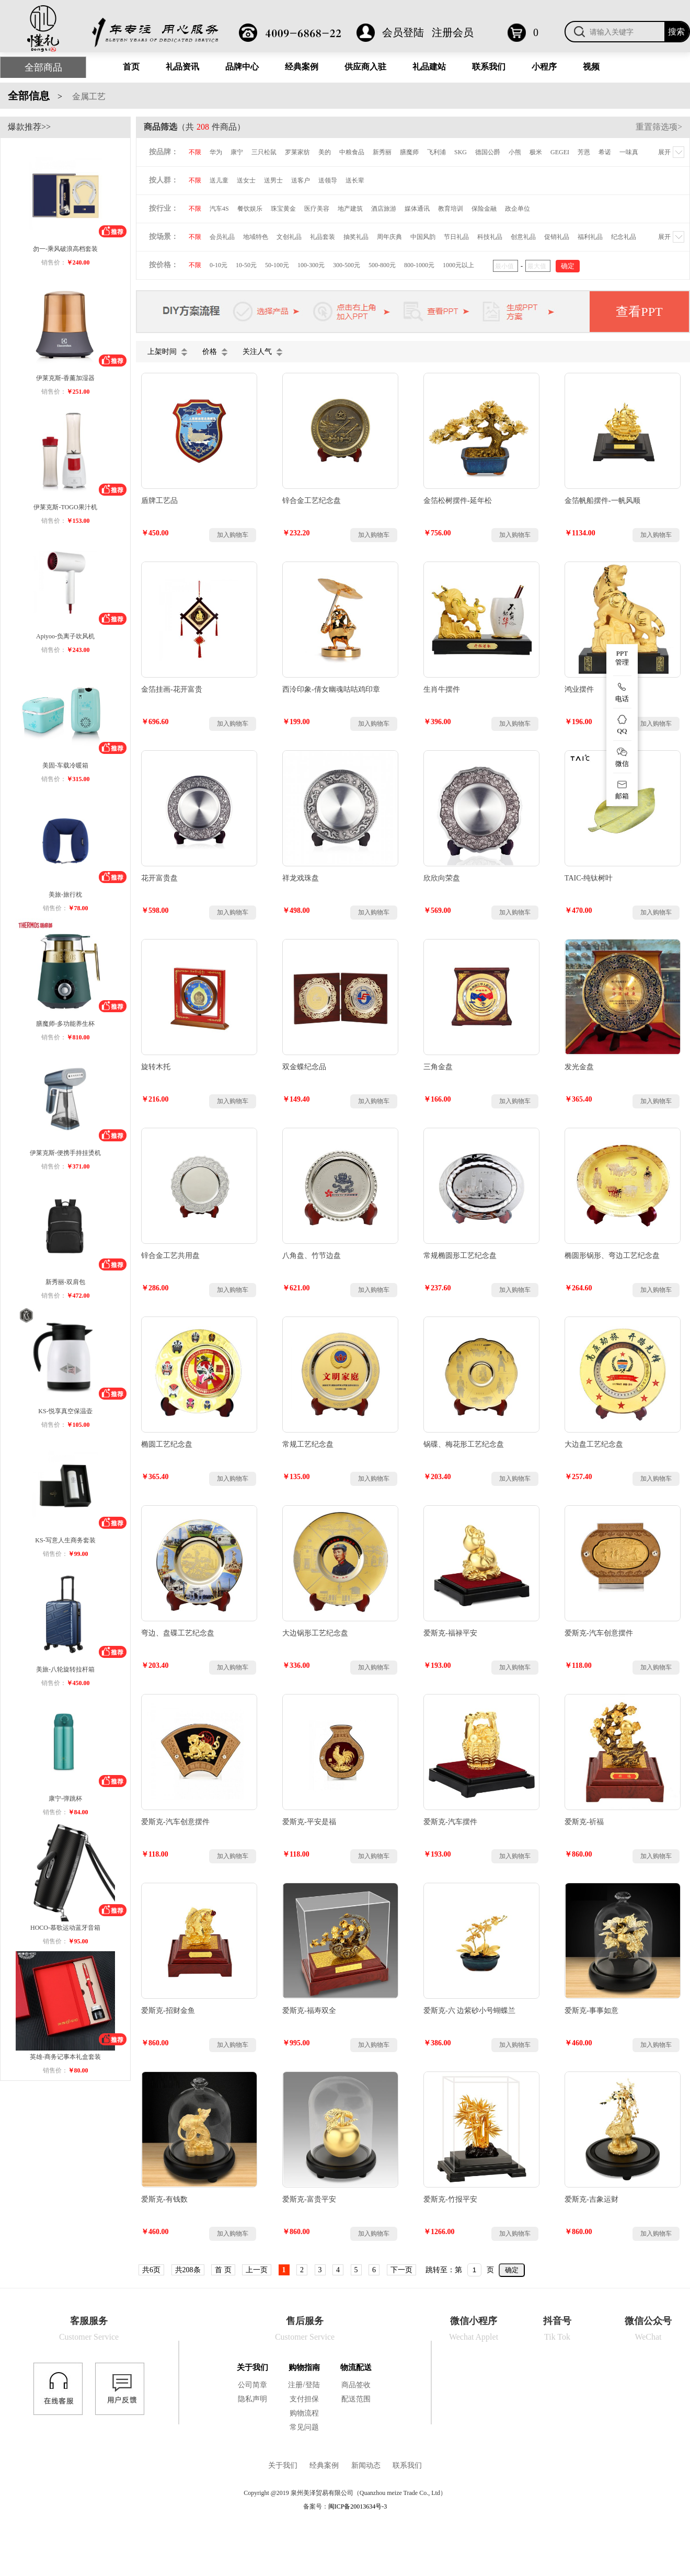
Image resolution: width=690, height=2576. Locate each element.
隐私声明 (252, 2399)
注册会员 (453, 32)
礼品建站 (429, 66)
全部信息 (29, 95)
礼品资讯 (182, 66)
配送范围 (356, 2399)
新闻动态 (366, 2465)
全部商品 (43, 67)
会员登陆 (403, 32)
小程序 (544, 66)
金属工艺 (88, 96)
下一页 (401, 2270)
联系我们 (488, 66)
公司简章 (252, 2385)
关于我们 (252, 2367)
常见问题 (304, 2427)
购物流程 (304, 2413)
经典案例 (301, 66)
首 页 (223, 2270)
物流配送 (356, 2367)
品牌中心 (242, 66)
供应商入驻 (365, 66)
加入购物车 (232, 535)
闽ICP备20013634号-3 (357, 2506)
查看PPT (639, 311)
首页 (131, 66)
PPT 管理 (622, 657)
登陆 (312, 2385)
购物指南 (304, 2367)
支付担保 (304, 2399)
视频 (591, 66)
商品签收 (356, 2385)
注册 (295, 2385)
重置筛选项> (659, 126)
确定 (512, 2270)
